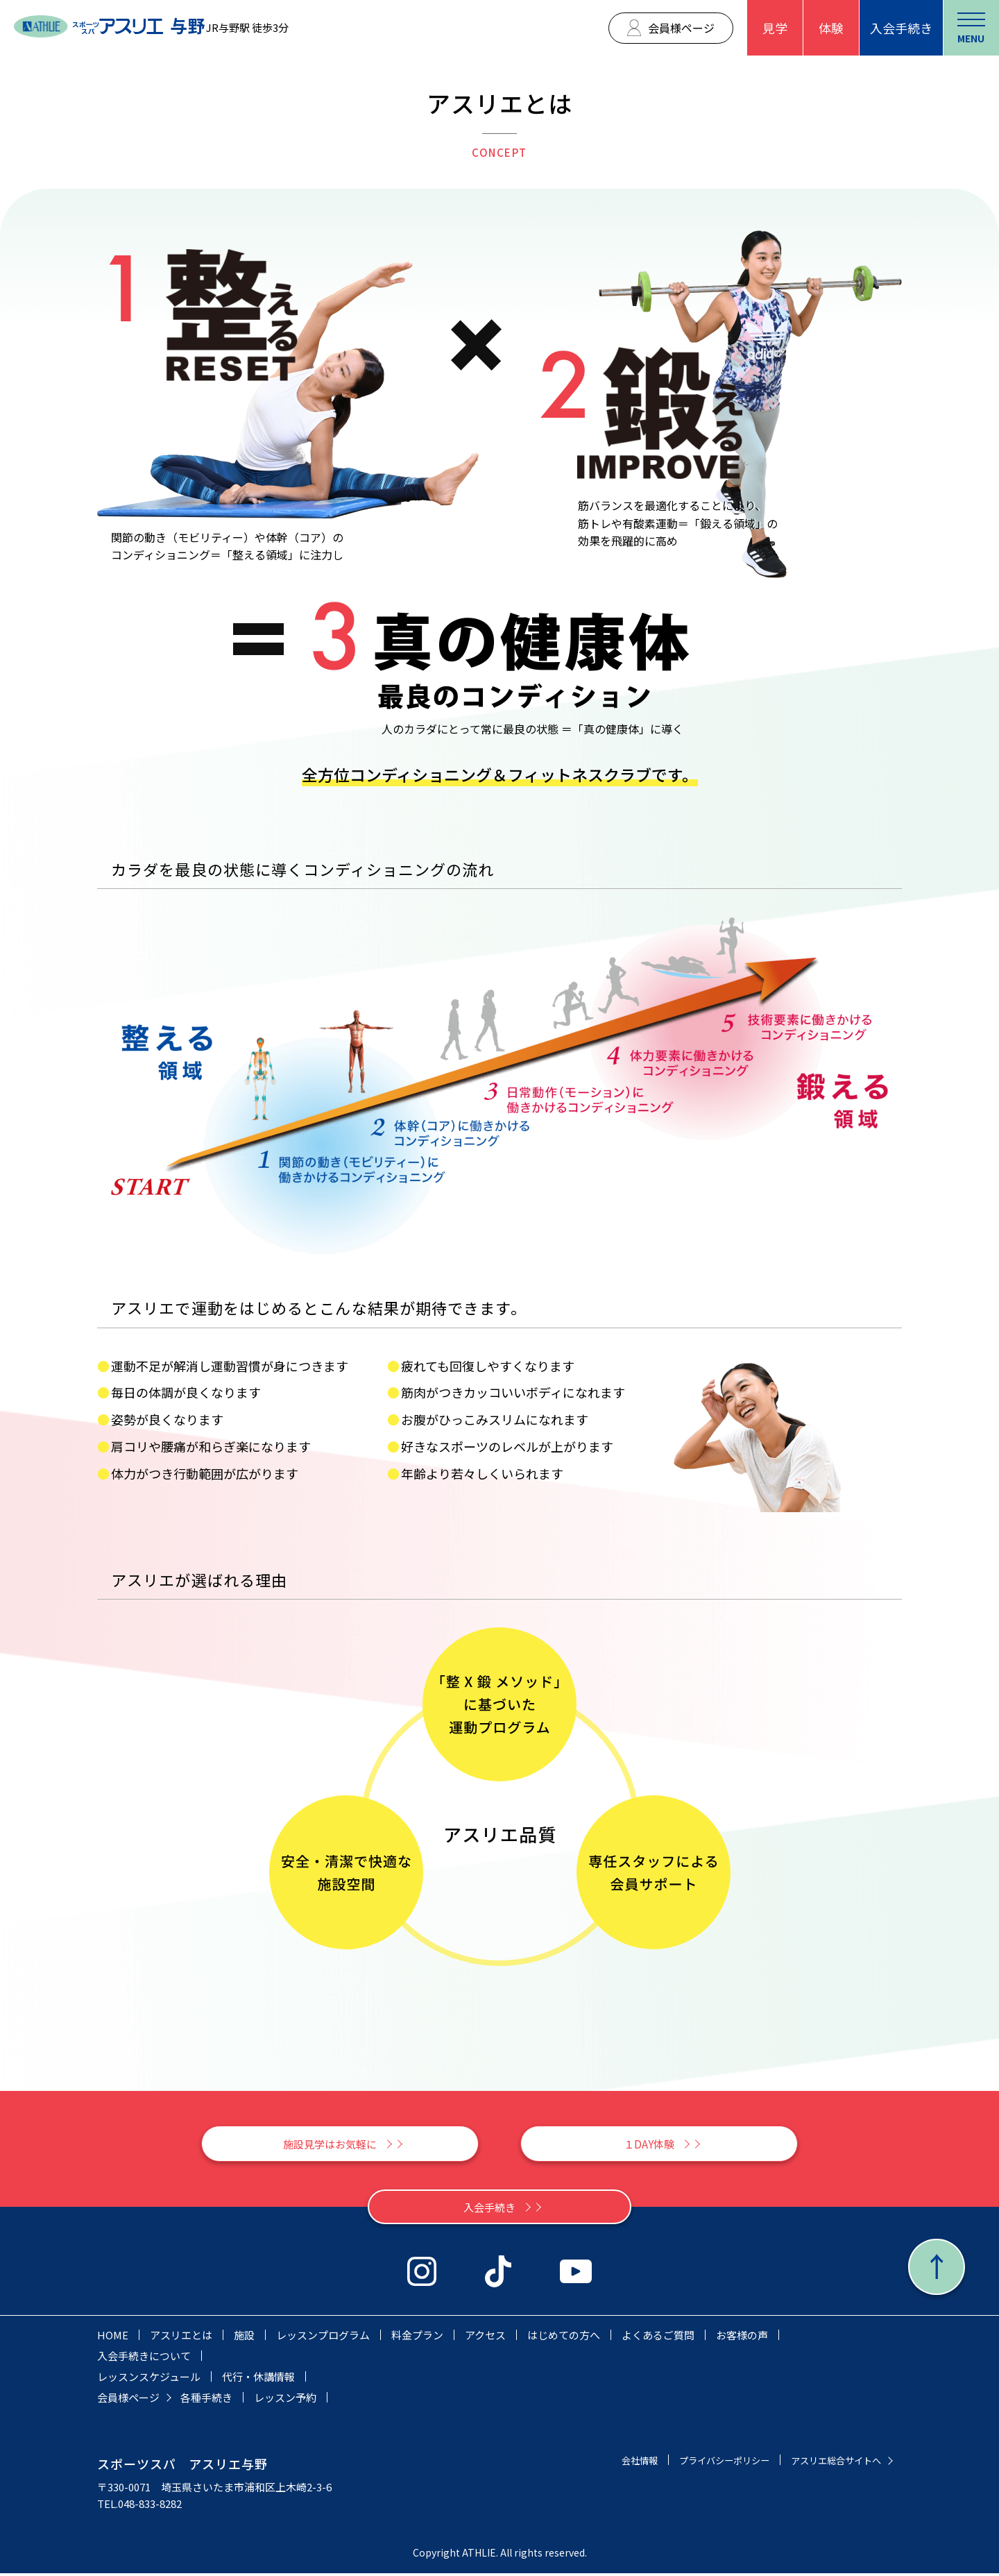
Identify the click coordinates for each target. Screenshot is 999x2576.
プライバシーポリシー (703, 2462)
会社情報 (609, 2462)
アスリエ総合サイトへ (829, 2462)
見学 (774, 28)
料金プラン (417, 2337)
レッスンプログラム (323, 2337)
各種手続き (206, 2400)
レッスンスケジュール (148, 2379)
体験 (831, 28)
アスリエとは (181, 2337)
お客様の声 (742, 2337)
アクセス (485, 2337)
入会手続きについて (144, 2358)
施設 (244, 2337)
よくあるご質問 (658, 2337)
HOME (112, 2337)
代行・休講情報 (258, 2379)
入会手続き (901, 28)
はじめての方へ (563, 2337)
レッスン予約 (285, 2400)
